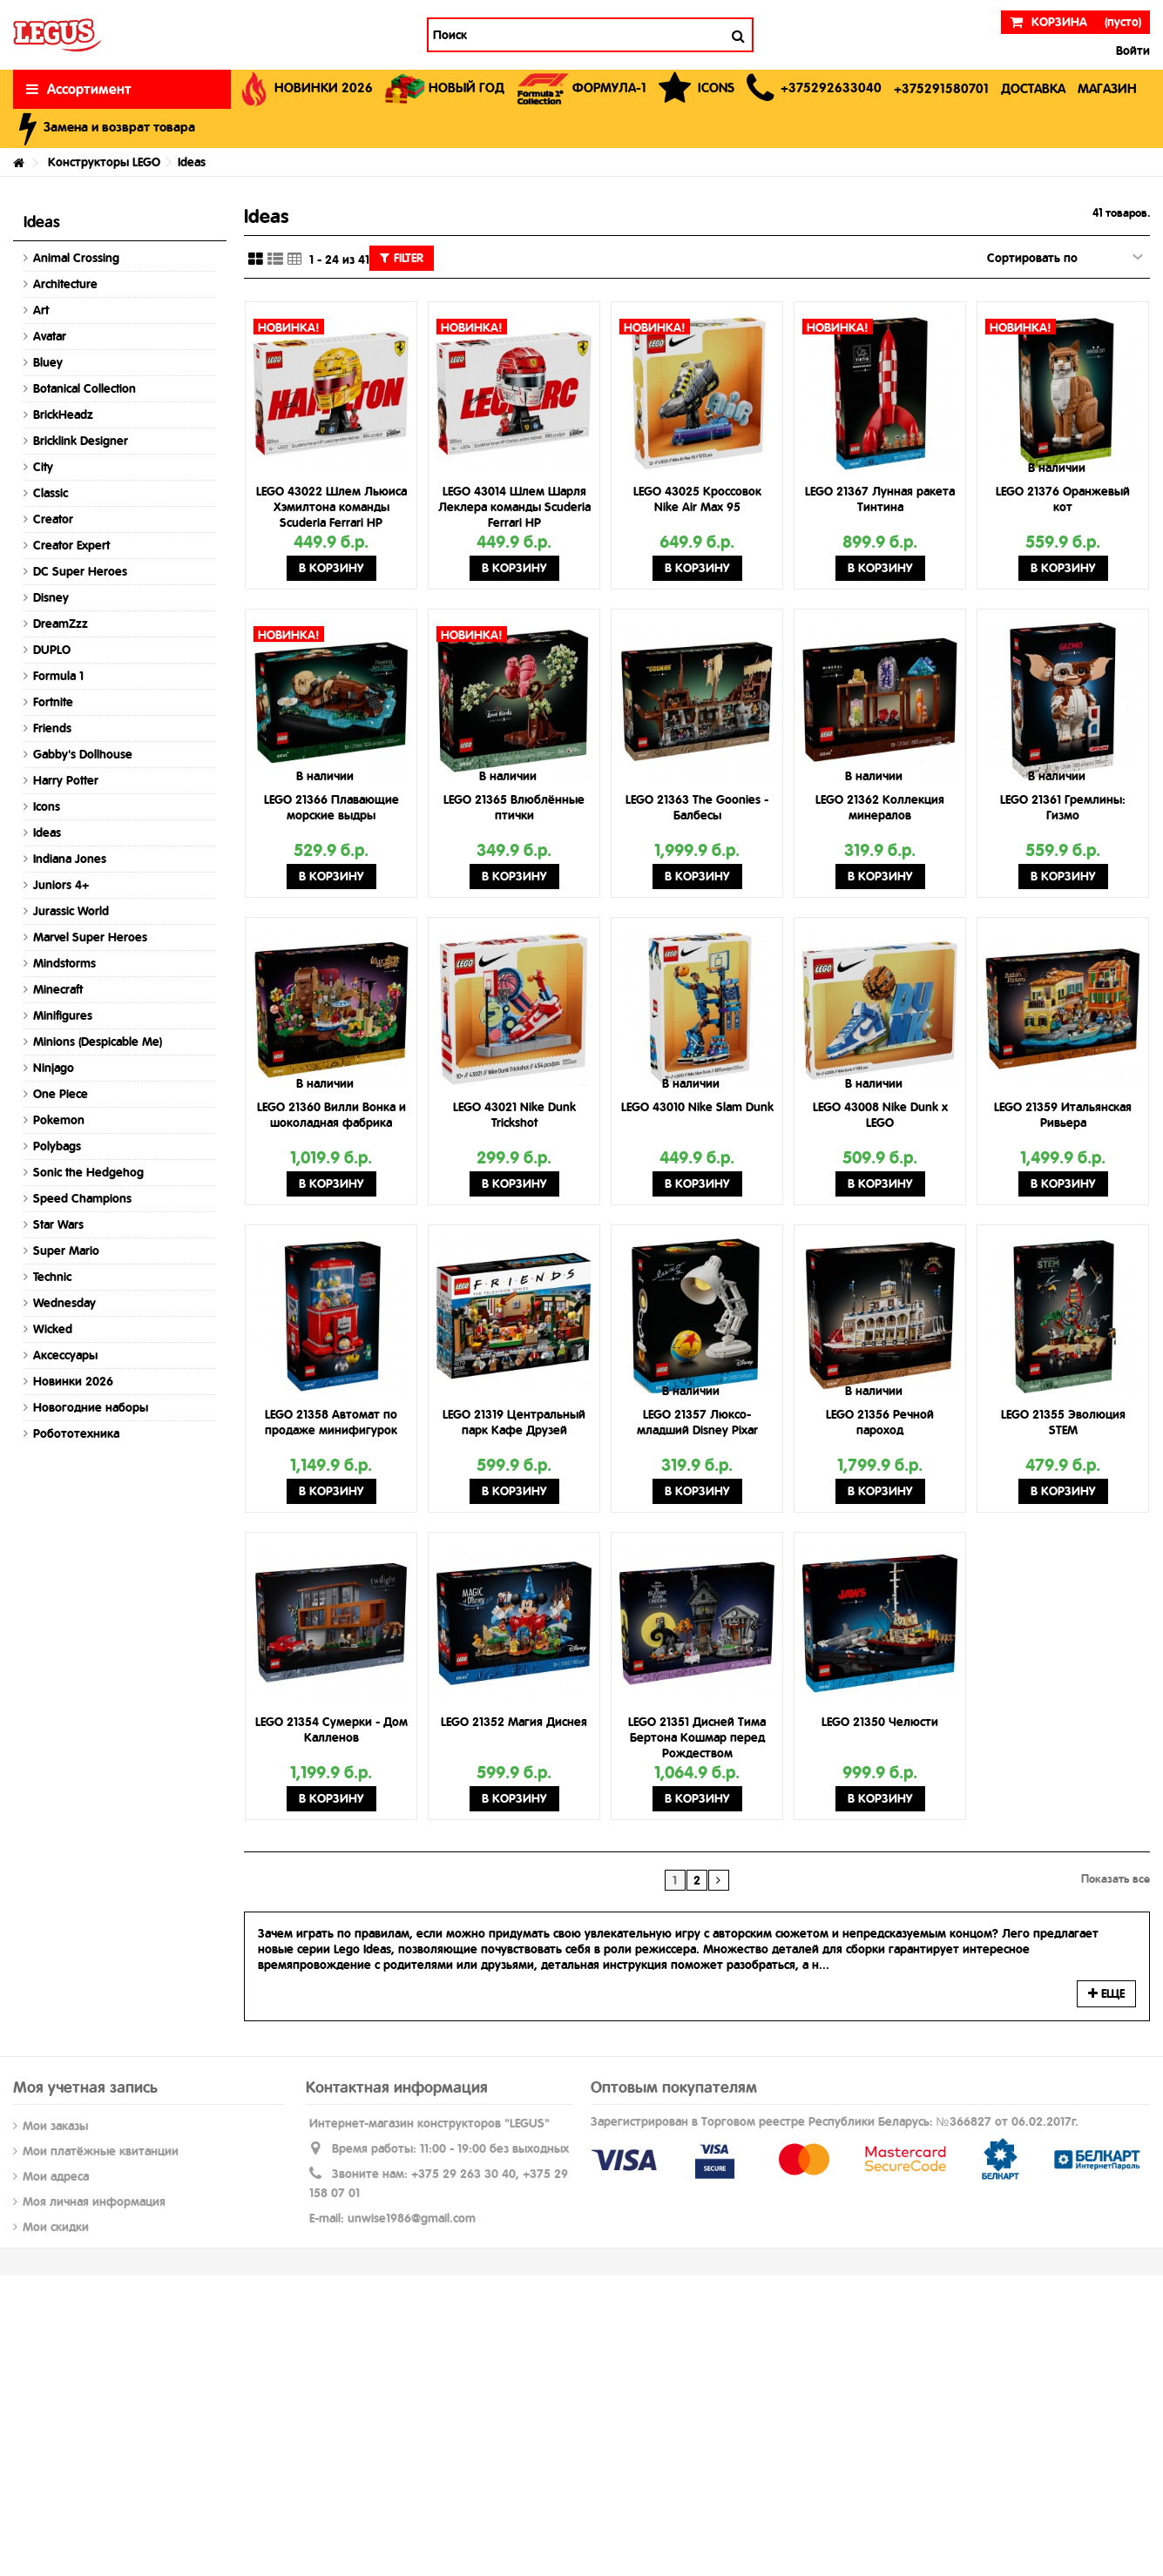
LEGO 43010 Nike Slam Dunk (697, 1107)
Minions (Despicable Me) (97, 1042)
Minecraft (58, 989)
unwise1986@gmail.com (412, 2218)
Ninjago (53, 1068)
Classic (50, 493)
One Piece (60, 1094)
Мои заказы (55, 2126)
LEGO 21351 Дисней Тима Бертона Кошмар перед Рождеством (697, 1737)
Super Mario (66, 1251)
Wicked (52, 1329)
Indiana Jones (69, 859)
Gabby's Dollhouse (82, 754)
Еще (1106, 1993)
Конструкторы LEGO (104, 162)
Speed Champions (82, 1198)
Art (41, 310)
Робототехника (76, 1433)
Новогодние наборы (90, 1407)
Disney (51, 597)
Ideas (47, 833)
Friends (52, 728)
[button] (814, 89)
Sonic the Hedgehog (88, 1172)
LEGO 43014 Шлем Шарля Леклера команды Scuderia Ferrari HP (514, 506)
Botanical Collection (84, 388)
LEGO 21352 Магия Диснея (514, 1722)
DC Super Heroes (80, 571)
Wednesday (64, 1303)
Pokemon (59, 1120)
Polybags (57, 1146)
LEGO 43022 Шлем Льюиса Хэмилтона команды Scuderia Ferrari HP (331, 506)
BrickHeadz (63, 414)
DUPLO (52, 650)
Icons (46, 806)
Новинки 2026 (73, 1381)
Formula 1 (58, 676)
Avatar (49, 336)
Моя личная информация (94, 2201)
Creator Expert (71, 545)
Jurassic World (71, 911)
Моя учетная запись (85, 2087)
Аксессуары (65, 1355)
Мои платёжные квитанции (101, 2151)
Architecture (65, 284)
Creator (53, 519)
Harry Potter (65, 780)
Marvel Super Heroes (90, 937)
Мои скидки (56, 2227)
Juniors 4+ (61, 885)
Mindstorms (64, 963)
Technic (52, 1277)
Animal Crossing (76, 258)
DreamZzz (60, 624)
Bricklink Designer (80, 441)
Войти (1131, 50)
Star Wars (58, 1224)
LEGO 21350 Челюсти (880, 1722)
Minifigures (62, 1015)
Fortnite (53, 702)
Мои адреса (56, 2176)
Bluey (48, 362)
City (43, 467)
